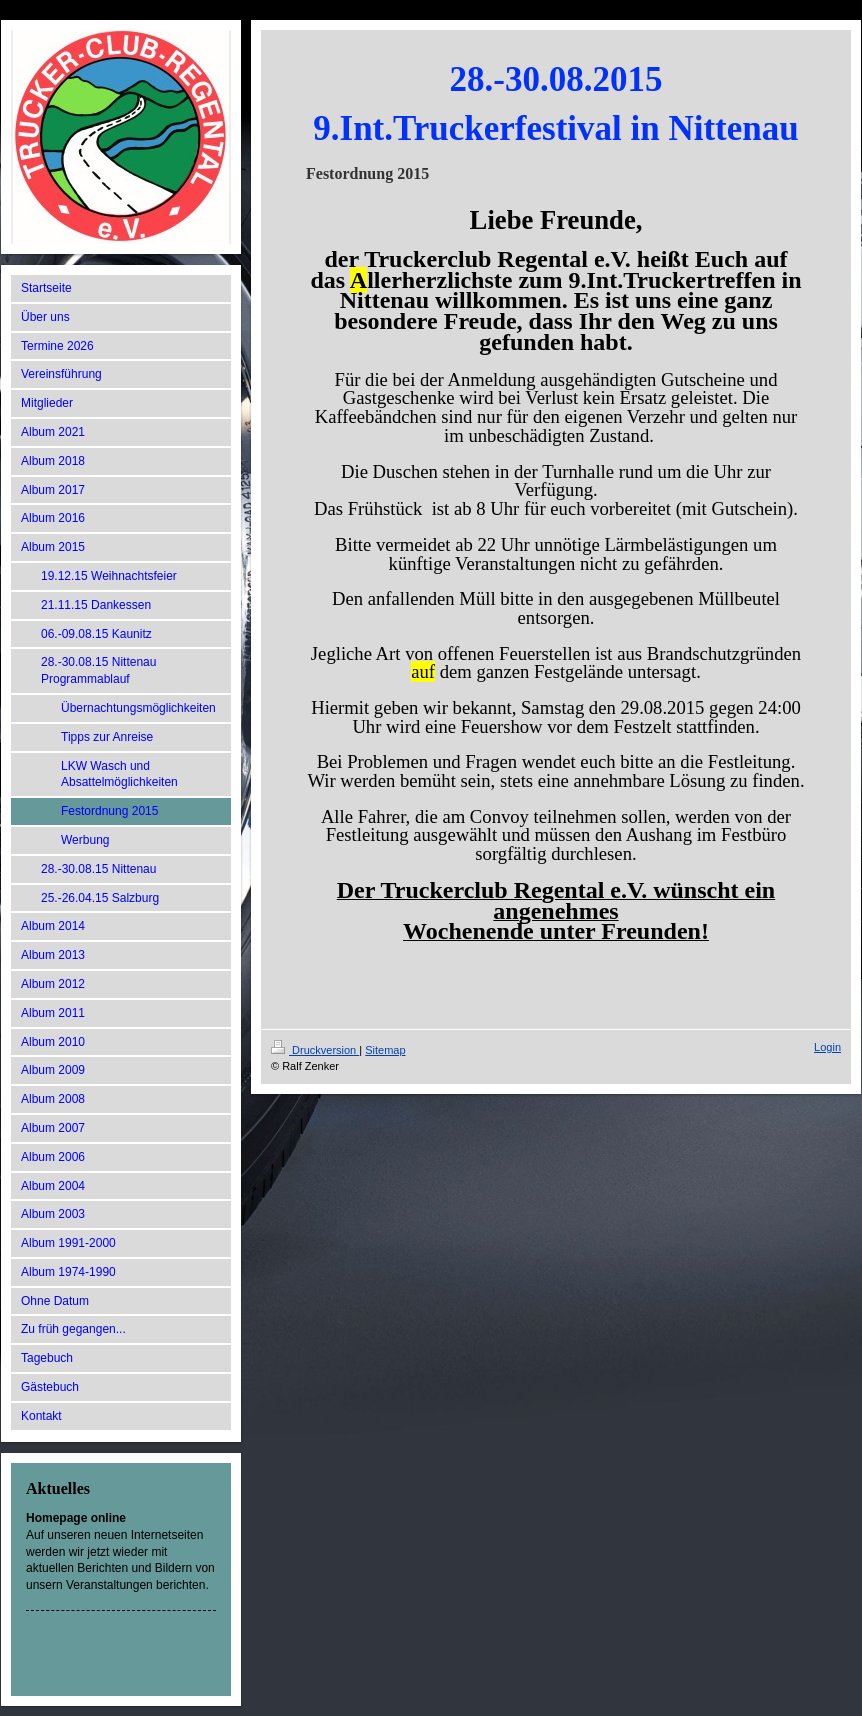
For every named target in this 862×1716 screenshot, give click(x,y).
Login (827, 1047)
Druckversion (315, 1050)
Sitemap (385, 1050)
